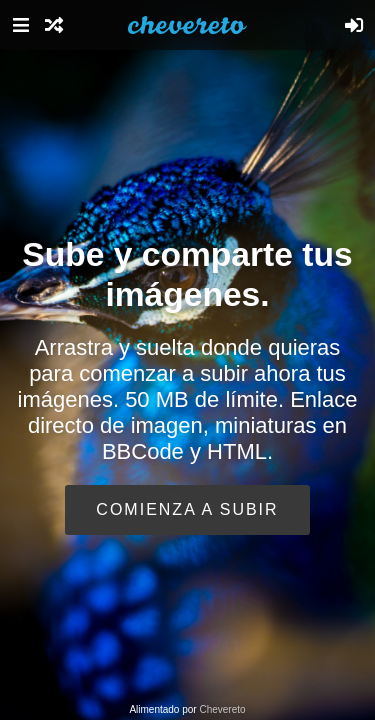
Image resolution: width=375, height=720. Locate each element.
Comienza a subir (187, 509)
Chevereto (222, 709)
